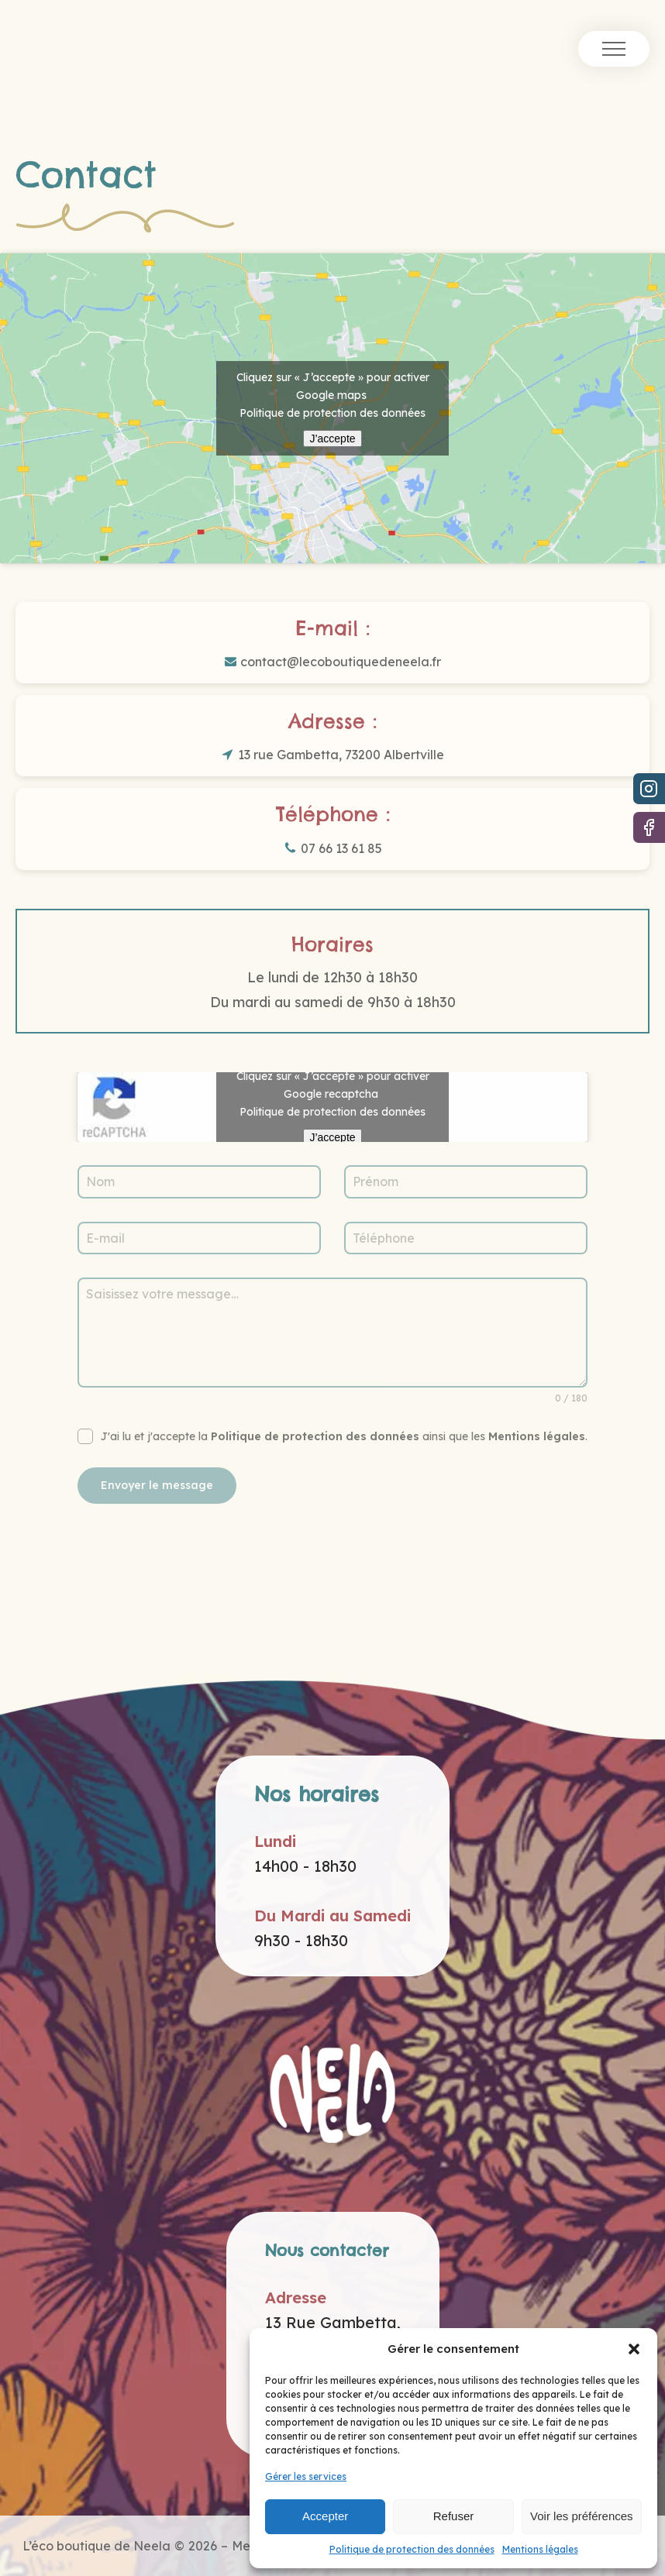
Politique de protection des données (411, 2549)
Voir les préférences (581, 2516)
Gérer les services (305, 2476)
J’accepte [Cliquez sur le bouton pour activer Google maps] (332, 438)
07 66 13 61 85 (341, 848)
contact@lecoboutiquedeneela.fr (340, 661)
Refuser (453, 2516)
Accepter (325, 2516)
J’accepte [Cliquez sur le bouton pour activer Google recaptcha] (332, 1137)
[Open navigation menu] (614, 49)
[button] (634, 2349)
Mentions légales (540, 2549)
